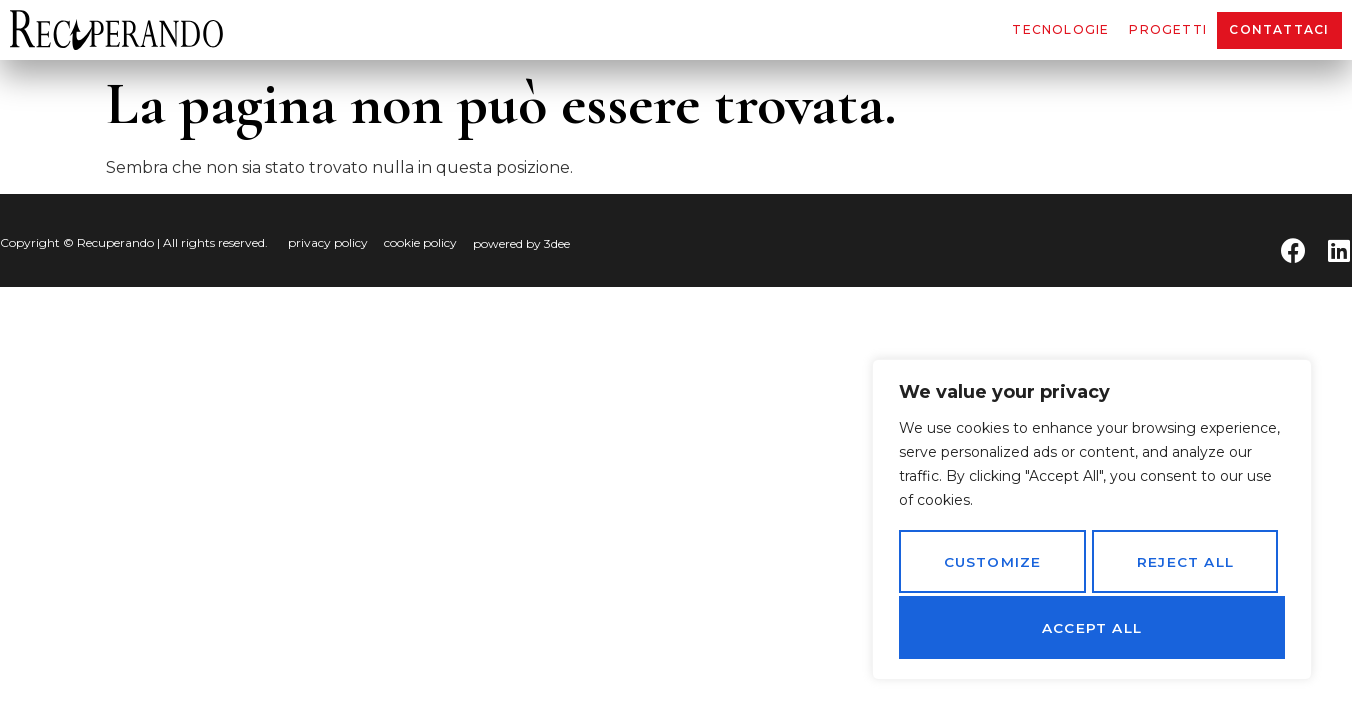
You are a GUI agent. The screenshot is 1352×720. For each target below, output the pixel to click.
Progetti (1168, 29)
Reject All (1184, 565)
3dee (557, 243)
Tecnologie (1060, 29)
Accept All (1092, 628)
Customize (991, 565)
